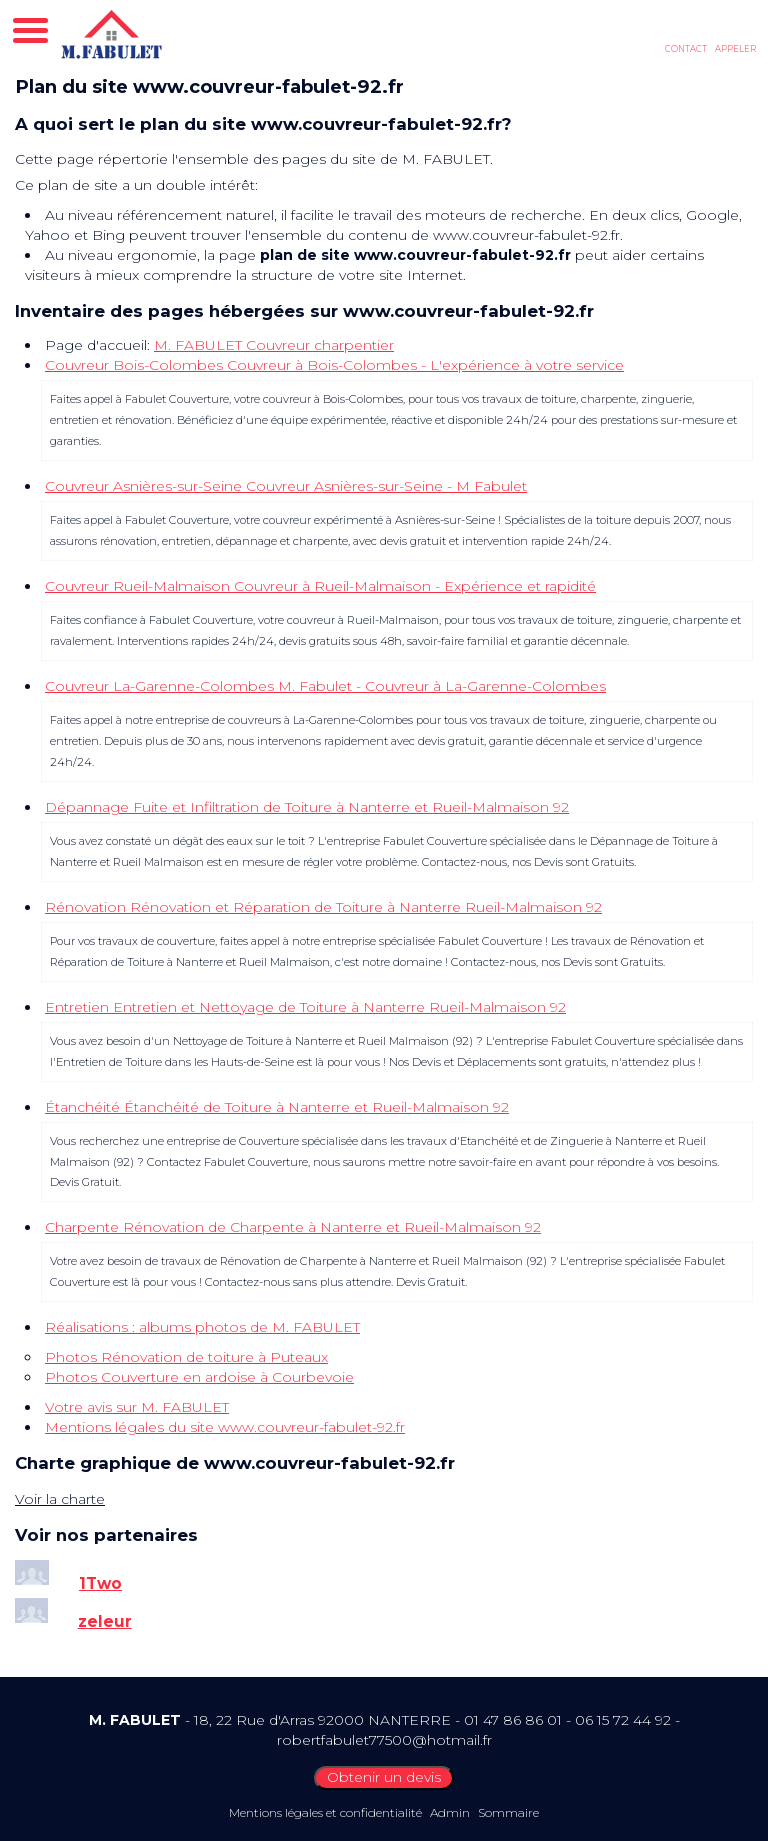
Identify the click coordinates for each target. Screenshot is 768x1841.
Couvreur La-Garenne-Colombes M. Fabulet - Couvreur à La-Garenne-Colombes (325, 686)
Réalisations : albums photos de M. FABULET (202, 1327)
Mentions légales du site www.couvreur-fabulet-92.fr (225, 1427)
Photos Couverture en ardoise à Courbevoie (199, 1377)
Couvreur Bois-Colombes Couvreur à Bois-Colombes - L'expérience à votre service (334, 365)
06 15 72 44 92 (623, 1720)
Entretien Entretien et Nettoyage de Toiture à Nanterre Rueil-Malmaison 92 (305, 1007)
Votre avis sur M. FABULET (137, 1407)
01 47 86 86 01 (513, 1720)
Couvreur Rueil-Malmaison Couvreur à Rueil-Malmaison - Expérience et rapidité (320, 586)
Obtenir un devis (384, 1777)
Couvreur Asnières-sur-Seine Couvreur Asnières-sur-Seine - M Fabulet (286, 486)
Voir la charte (60, 1499)
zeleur (105, 1621)
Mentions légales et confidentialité (325, 1812)
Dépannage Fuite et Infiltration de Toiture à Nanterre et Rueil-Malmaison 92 (307, 807)
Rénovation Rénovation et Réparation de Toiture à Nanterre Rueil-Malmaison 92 (323, 907)
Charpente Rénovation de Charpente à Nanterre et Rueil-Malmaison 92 (293, 1227)
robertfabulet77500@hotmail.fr (384, 1740)
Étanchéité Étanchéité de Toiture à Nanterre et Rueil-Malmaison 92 (277, 1107)
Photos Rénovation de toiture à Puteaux (186, 1357)
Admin (450, 1812)
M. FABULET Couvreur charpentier (274, 345)
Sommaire (508, 1812)
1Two (100, 1583)
